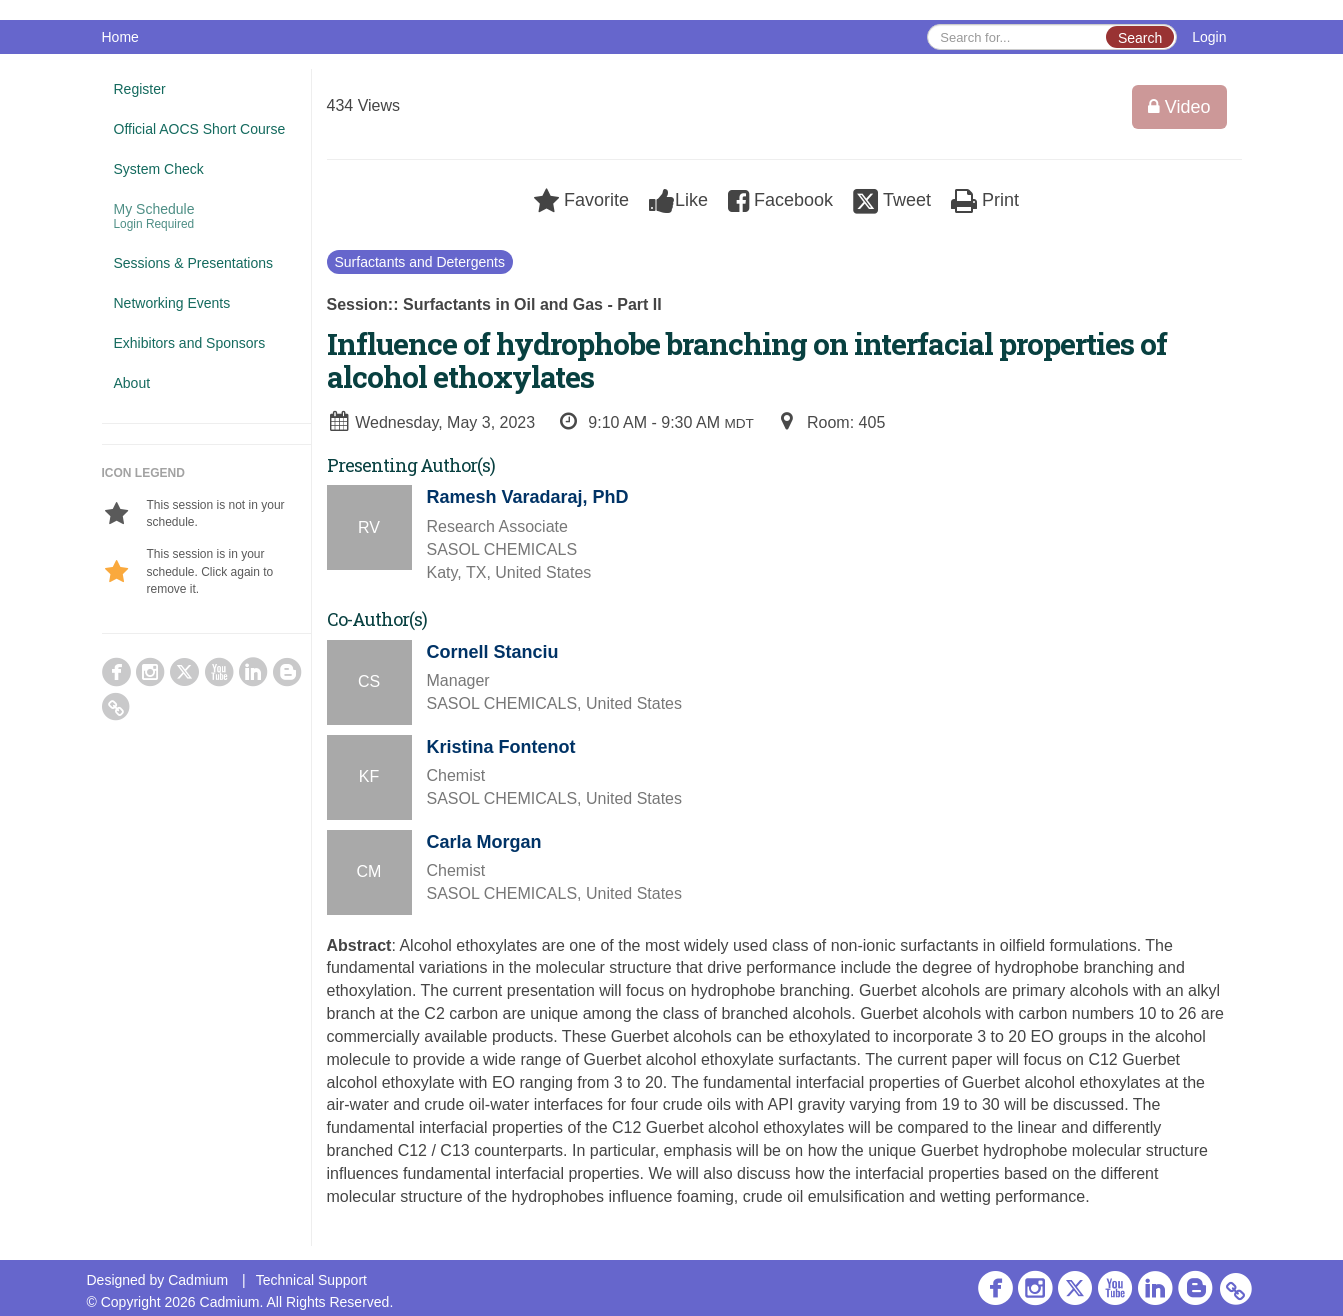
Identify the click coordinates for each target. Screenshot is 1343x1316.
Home (120, 37)
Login (1209, 37)
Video (1179, 107)
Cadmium (198, 1280)
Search (1140, 38)
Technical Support (311, 1280)
